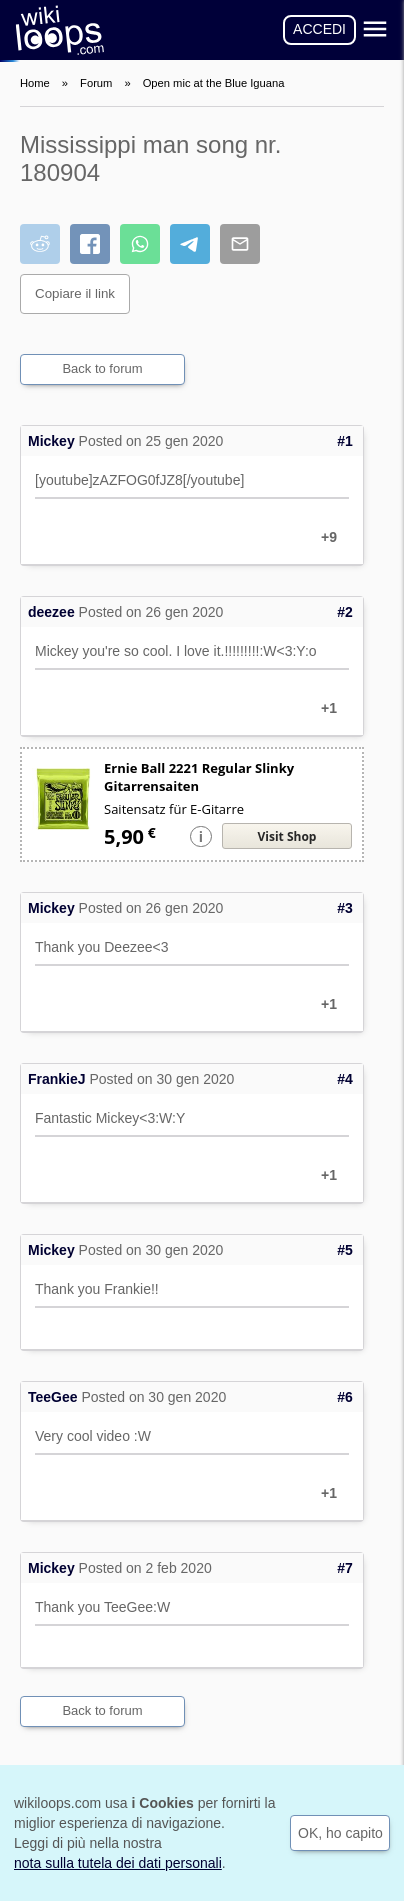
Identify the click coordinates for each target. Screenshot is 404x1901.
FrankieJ (57, 1079)
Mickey (51, 441)
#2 (345, 612)
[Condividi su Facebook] (90, 244)
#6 (345, 1397)
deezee (51, 612)
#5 (345, 1250)
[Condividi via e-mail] (240, 244)
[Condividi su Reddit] (40, 244)
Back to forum (102, 368)
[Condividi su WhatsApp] (140, 244)
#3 (345, 908)
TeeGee (53, 1397)
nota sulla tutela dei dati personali (118, 1863)
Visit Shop (287, 836)
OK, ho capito (340, 1833)
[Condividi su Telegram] (190, 244)
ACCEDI (319, 29)
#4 (345, 1079)
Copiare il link (75, 293)
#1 (345, 441)
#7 (345, 1568)
